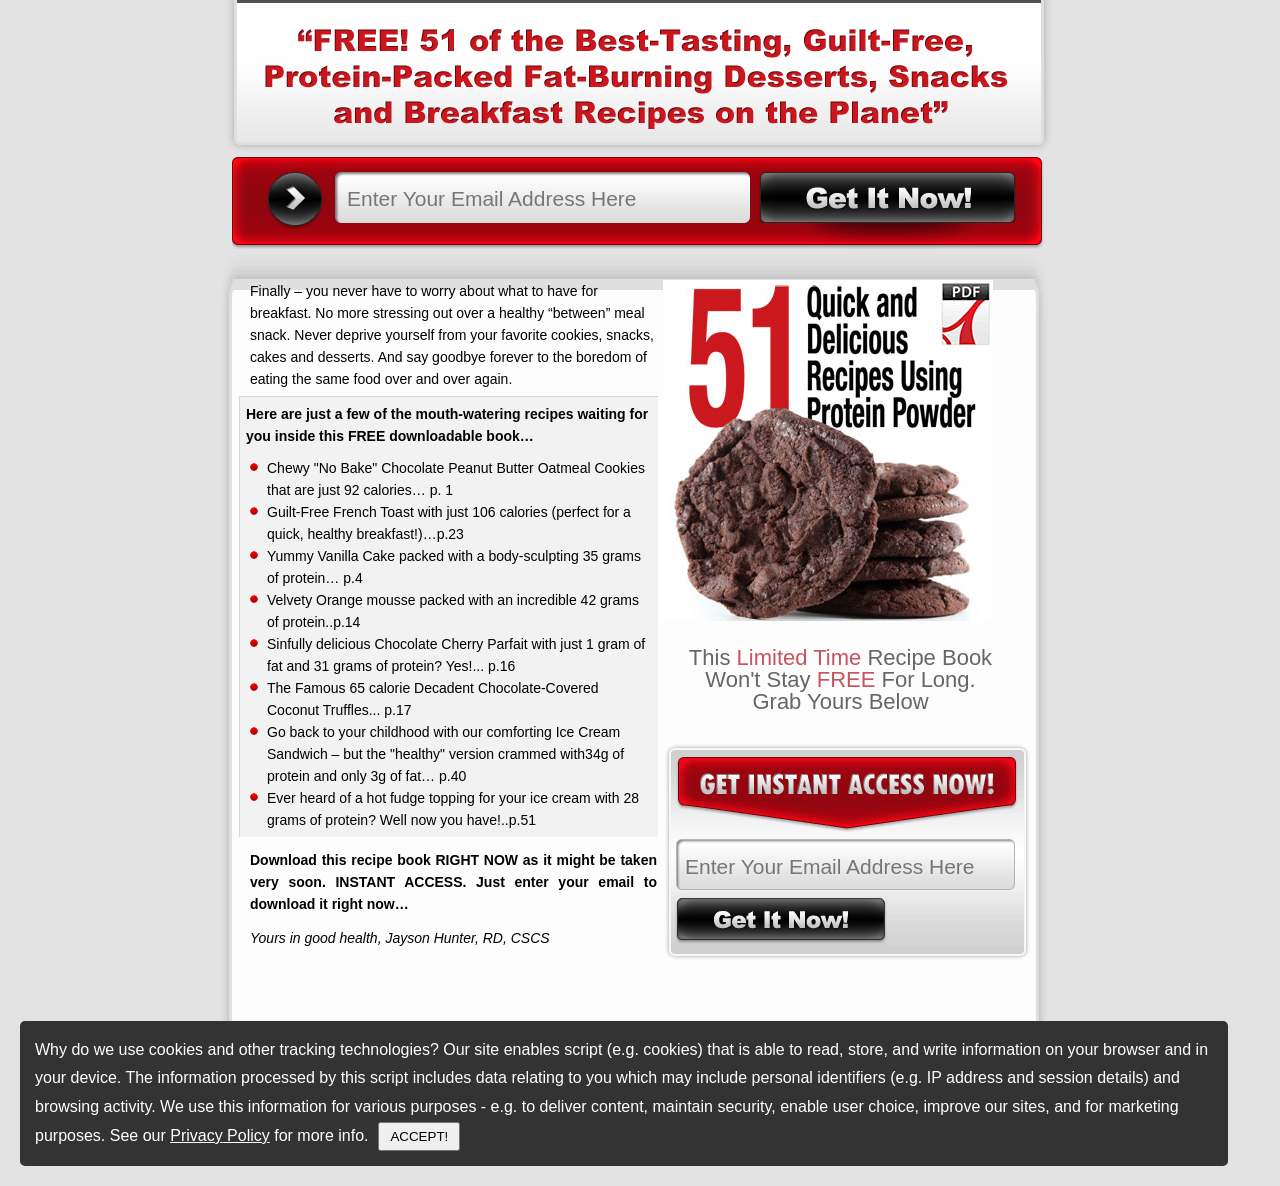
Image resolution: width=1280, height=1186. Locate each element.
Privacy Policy (220, 1135)
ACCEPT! (419, 1136)
